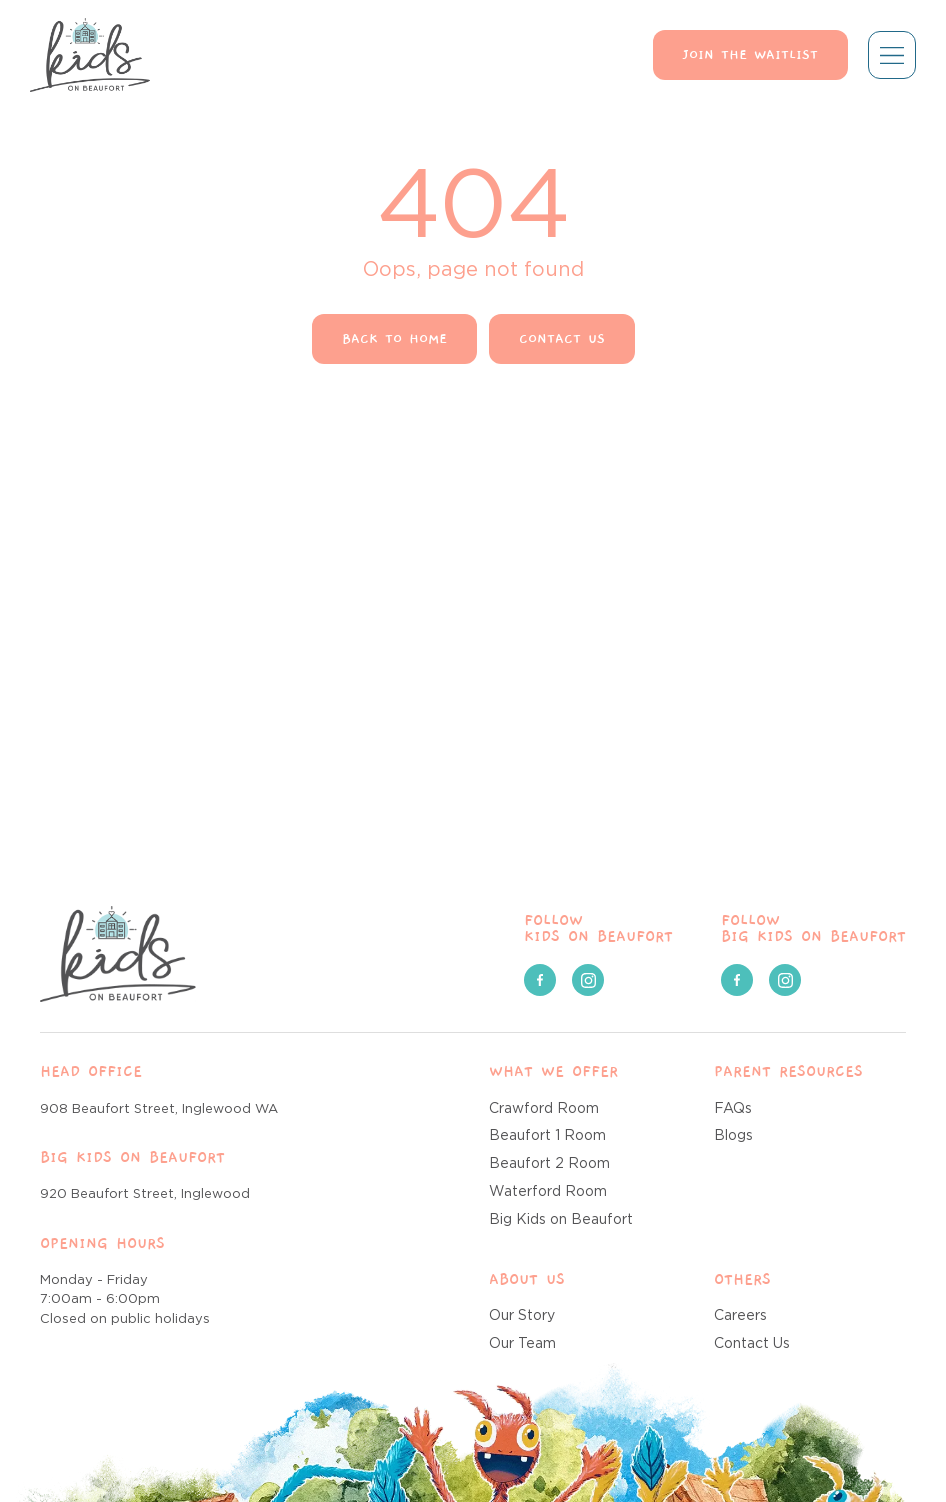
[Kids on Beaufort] (118, 954)
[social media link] (540, 980)
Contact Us (752, 1344)
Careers (740, 1316)
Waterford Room (548, 1192)
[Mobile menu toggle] (892, 55)
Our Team (522, 1344)
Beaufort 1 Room (547, 1136)
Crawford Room (544, 1109)
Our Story (522, 1316)
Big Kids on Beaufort (561, 1220)
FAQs (733, 1109)
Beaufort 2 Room (549, 1164)
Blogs (733, 1136)
